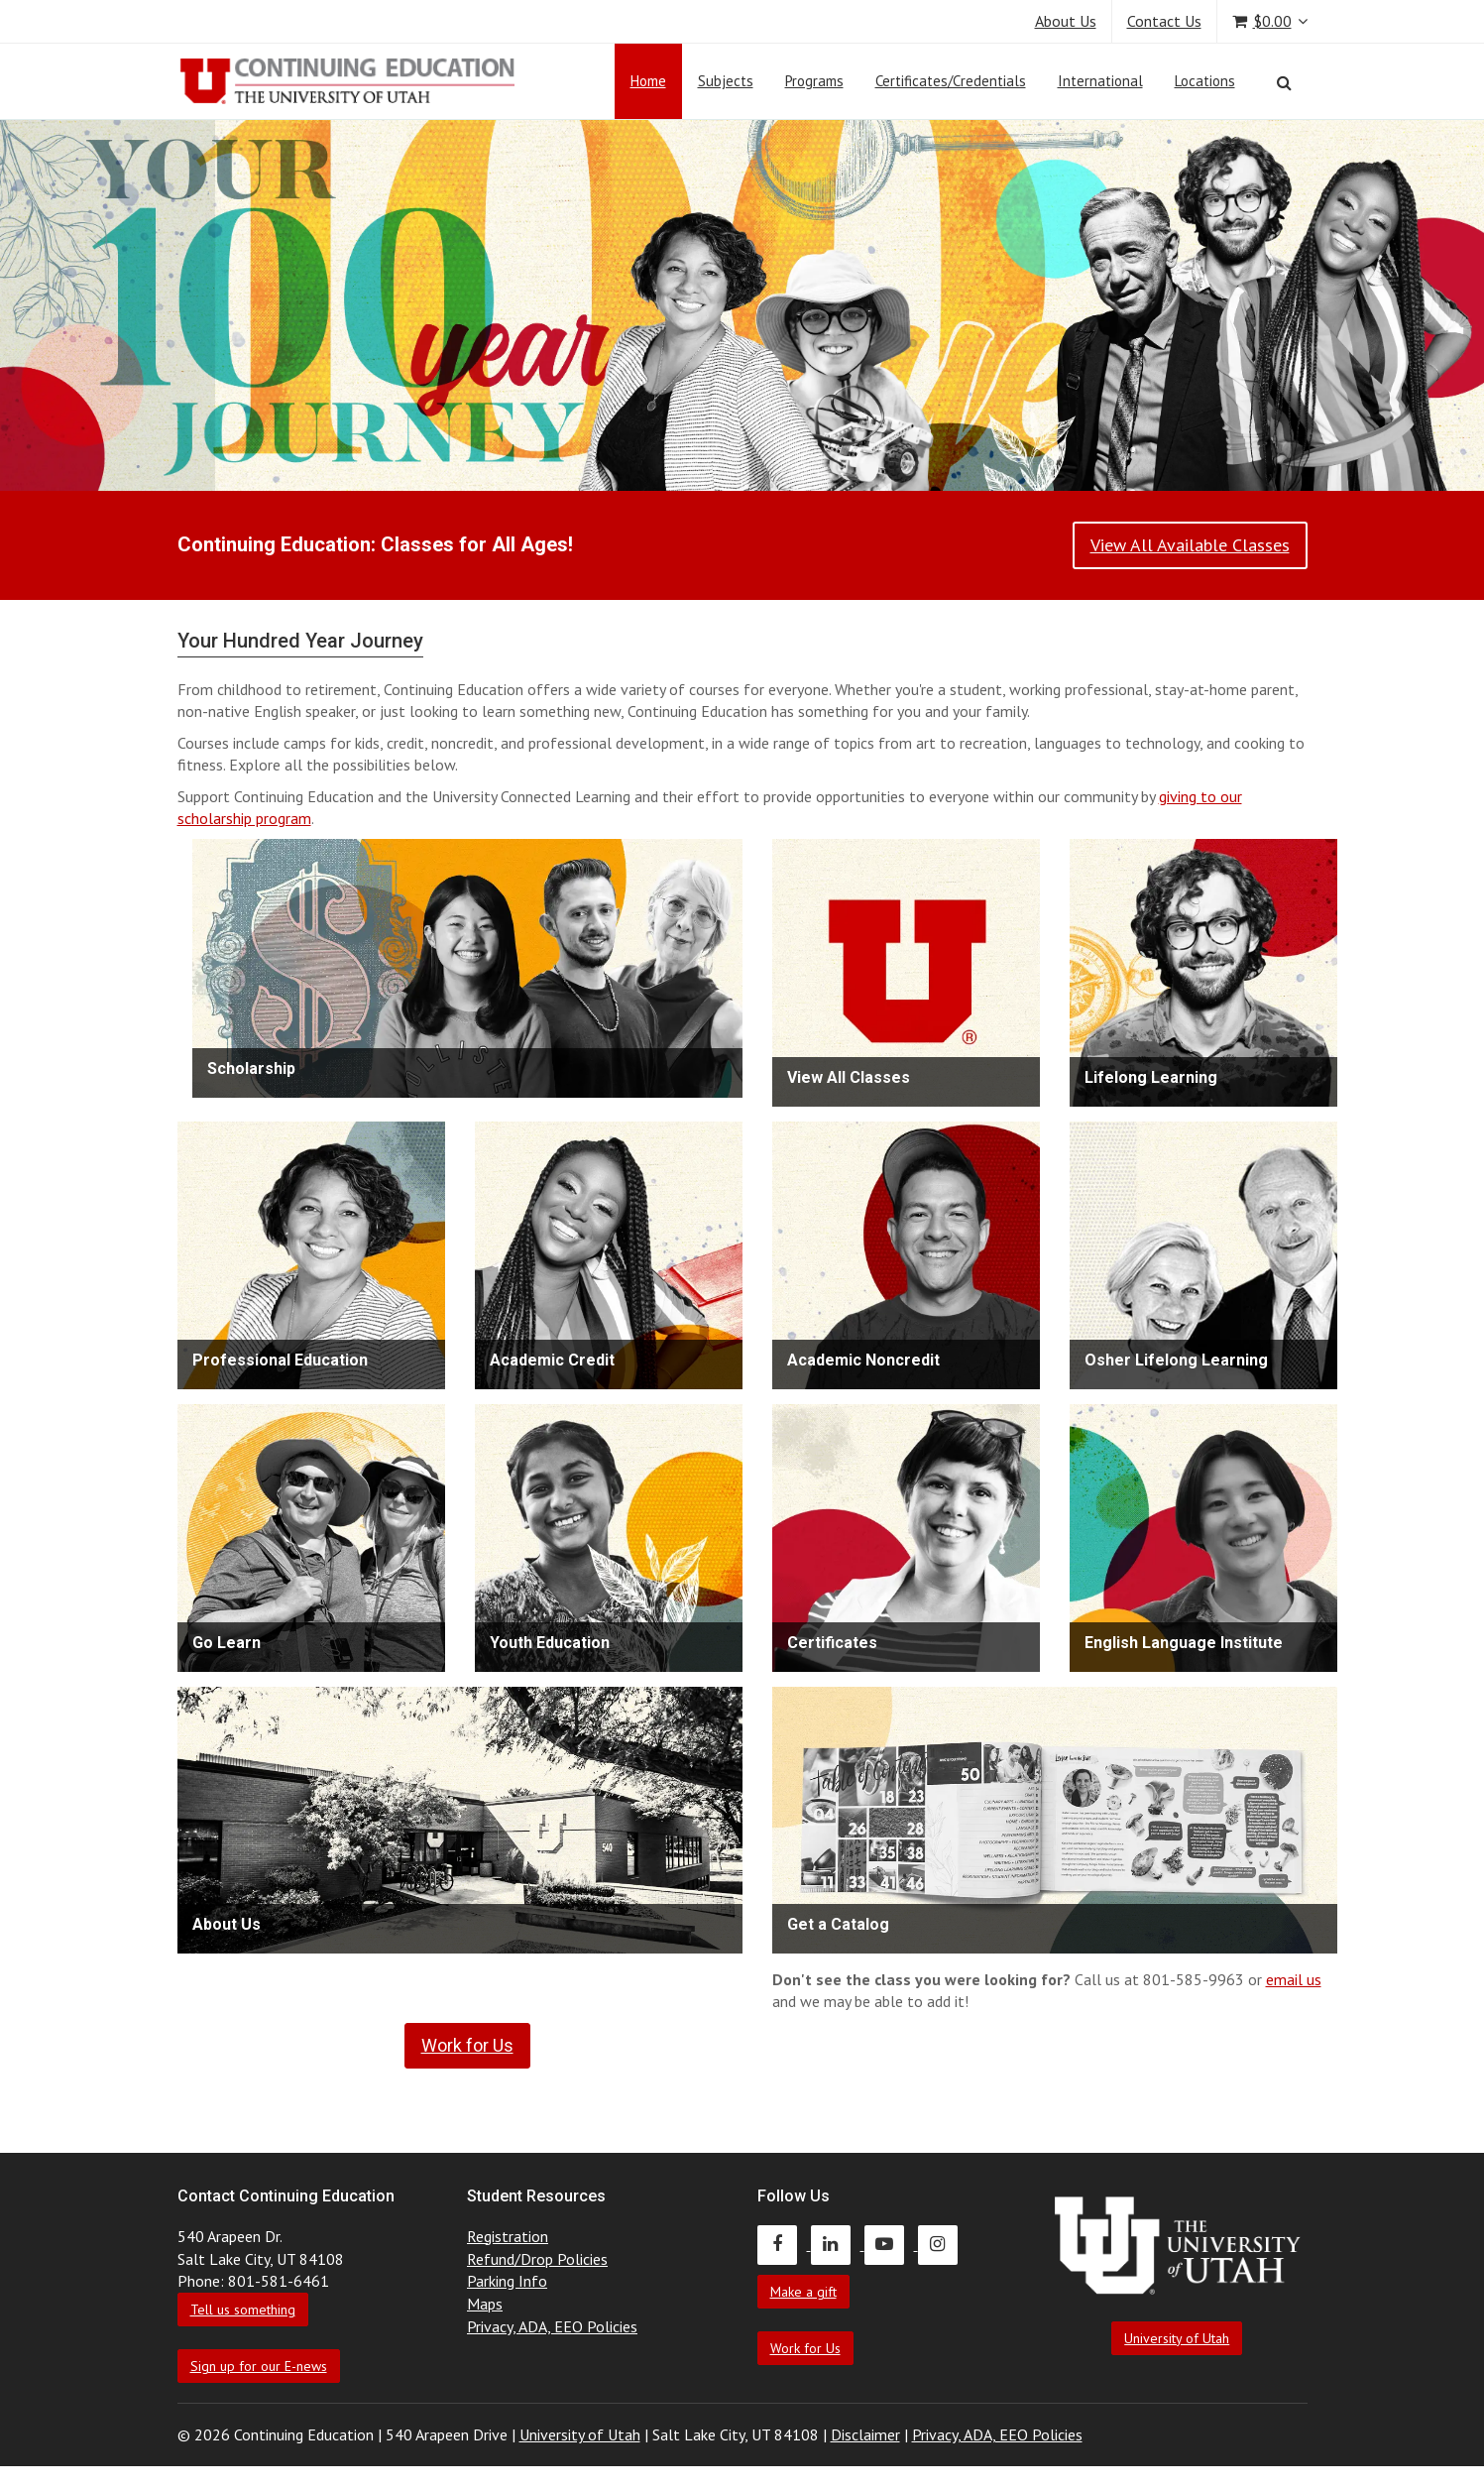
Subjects (725, 80)
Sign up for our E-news (258, 2366)
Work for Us (805, 2348)
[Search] (1284, 82)
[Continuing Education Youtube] (891, 2244)
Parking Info (507, 2281)
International (1100, 80)
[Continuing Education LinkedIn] (837, 2244)
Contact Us (1164, 21)
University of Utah (1176, 2338)
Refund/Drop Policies (537, 2259)
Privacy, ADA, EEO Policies (552, 2326)
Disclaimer (865, 2434)
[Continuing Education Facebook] (784, 2244)
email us (1293, 1979)
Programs (814, 80)
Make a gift (803, 2292)
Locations (1205, 80)
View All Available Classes (1190, 544)
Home (648, 80)
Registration (507, 2236)
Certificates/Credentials (950, 80)
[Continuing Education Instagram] (943, 2244)
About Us (1065, 21)
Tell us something (242, 2309)
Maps (485, 2303)
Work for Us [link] (467, 2045)
